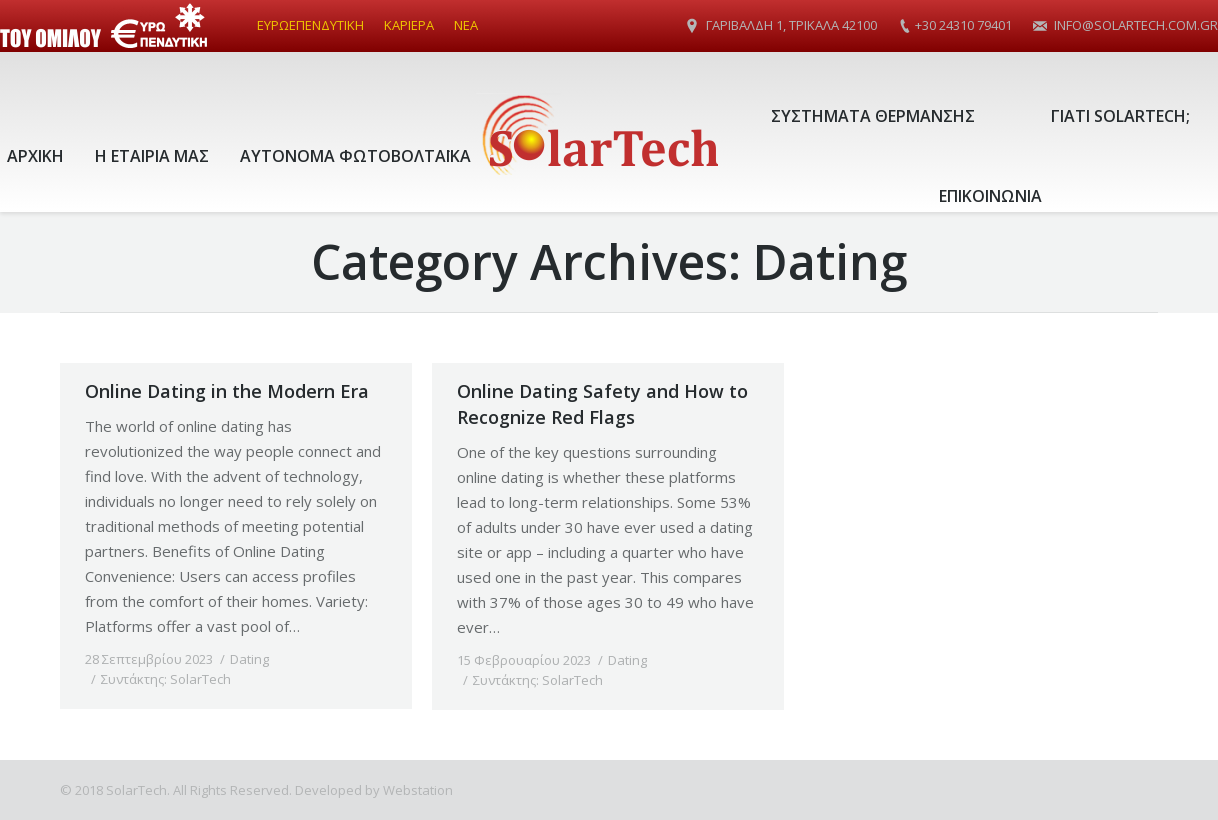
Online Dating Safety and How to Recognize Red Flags (602, 404)
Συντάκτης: (166, 679)
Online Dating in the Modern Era (227, 391)
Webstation (418, 790)
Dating (249, 659)
